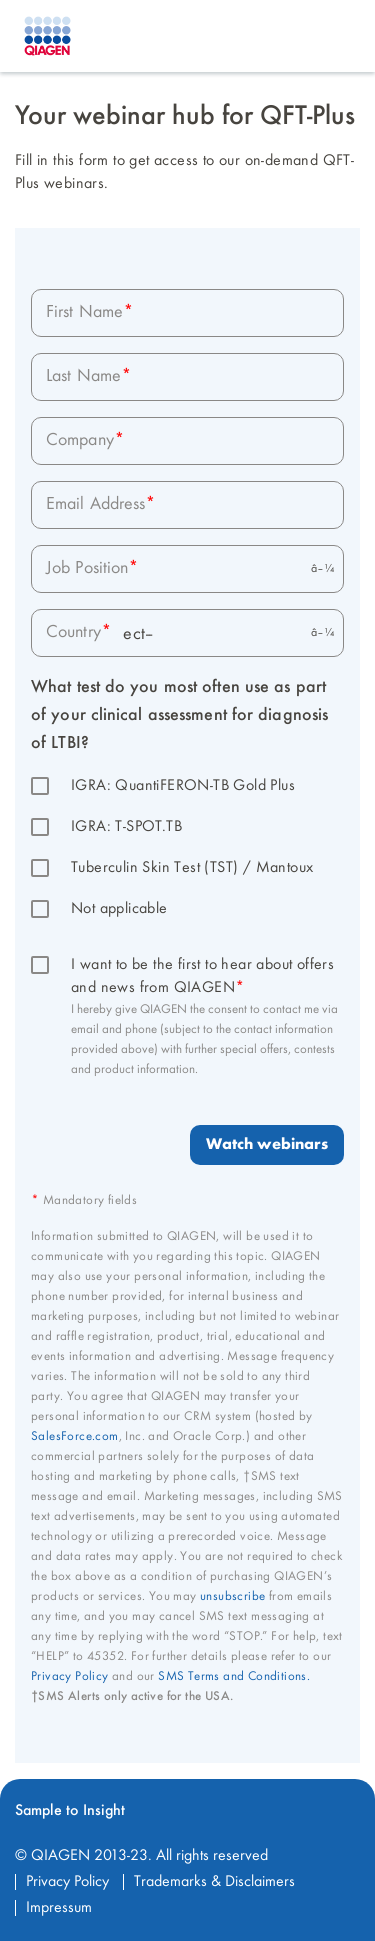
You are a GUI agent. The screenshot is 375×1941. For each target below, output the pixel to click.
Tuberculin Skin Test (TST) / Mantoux (192, 868)
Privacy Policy (70, 1676)
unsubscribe (232, 1596)
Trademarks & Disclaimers (214, 1882)
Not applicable (119, 909)
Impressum (59, 1908)
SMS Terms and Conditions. (234, 1676)
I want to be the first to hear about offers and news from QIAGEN (205, 976)
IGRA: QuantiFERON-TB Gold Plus (183, 786)
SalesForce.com (75, 1436)
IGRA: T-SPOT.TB (126, 827)
